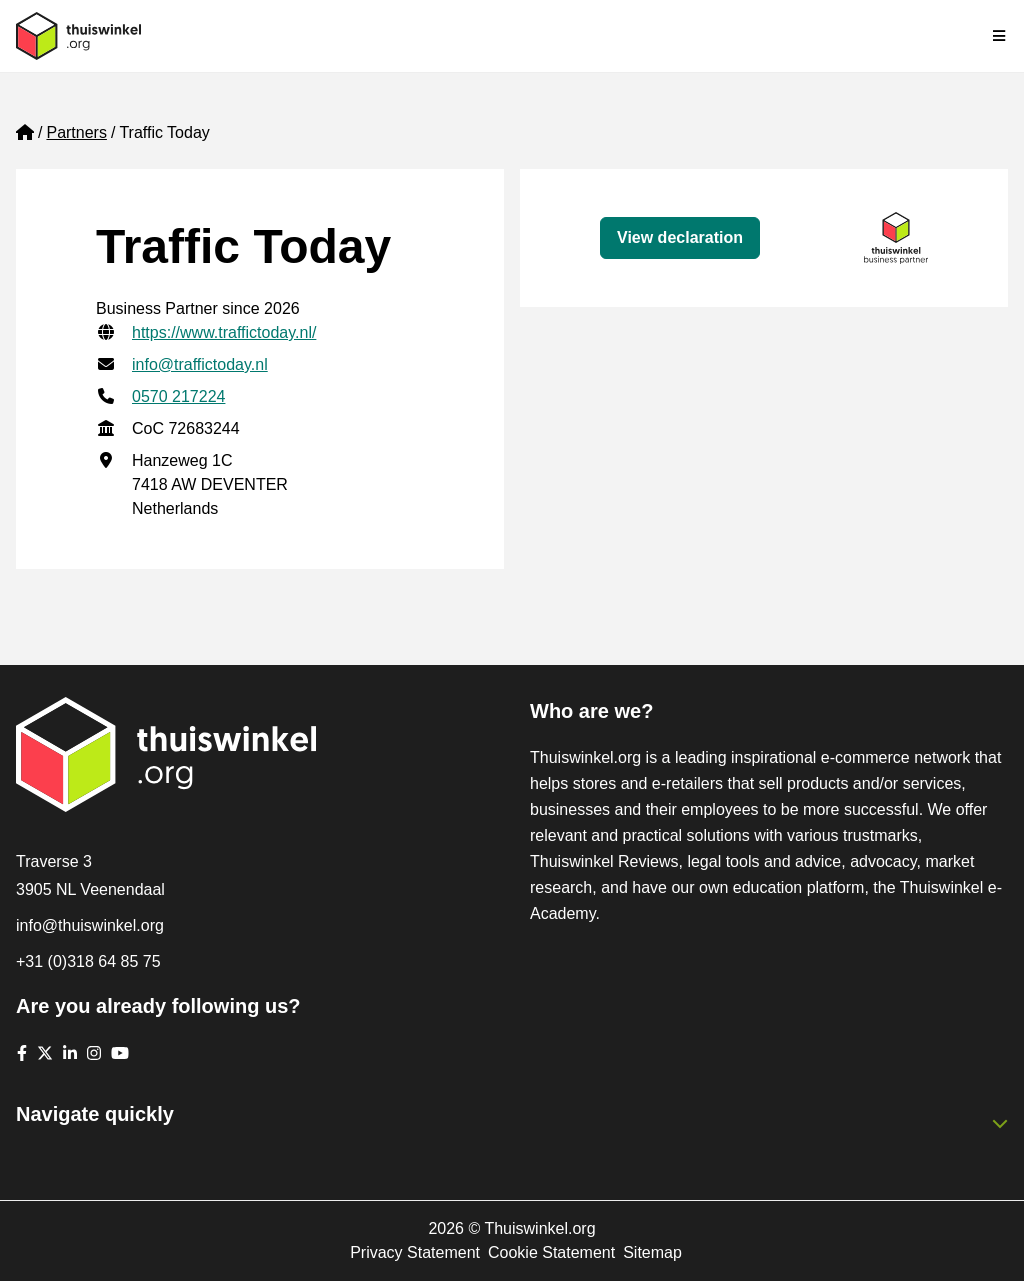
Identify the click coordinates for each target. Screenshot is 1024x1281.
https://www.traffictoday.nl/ (224, 332)
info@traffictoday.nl (200, 364)
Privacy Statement (415, 1252)
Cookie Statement (551, 1252)
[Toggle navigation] (1000, 36)
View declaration (680, 237)
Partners (76, 132)
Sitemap (652, 1252)
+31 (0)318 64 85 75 (88, 961)
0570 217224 (178, 396)
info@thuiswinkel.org (90, 925)
